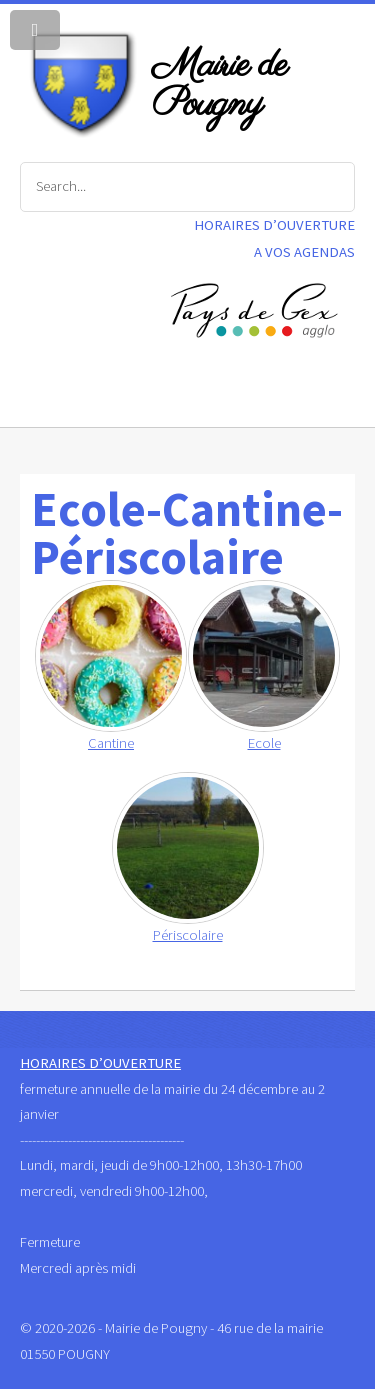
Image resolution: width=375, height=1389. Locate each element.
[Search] (187, 187)
